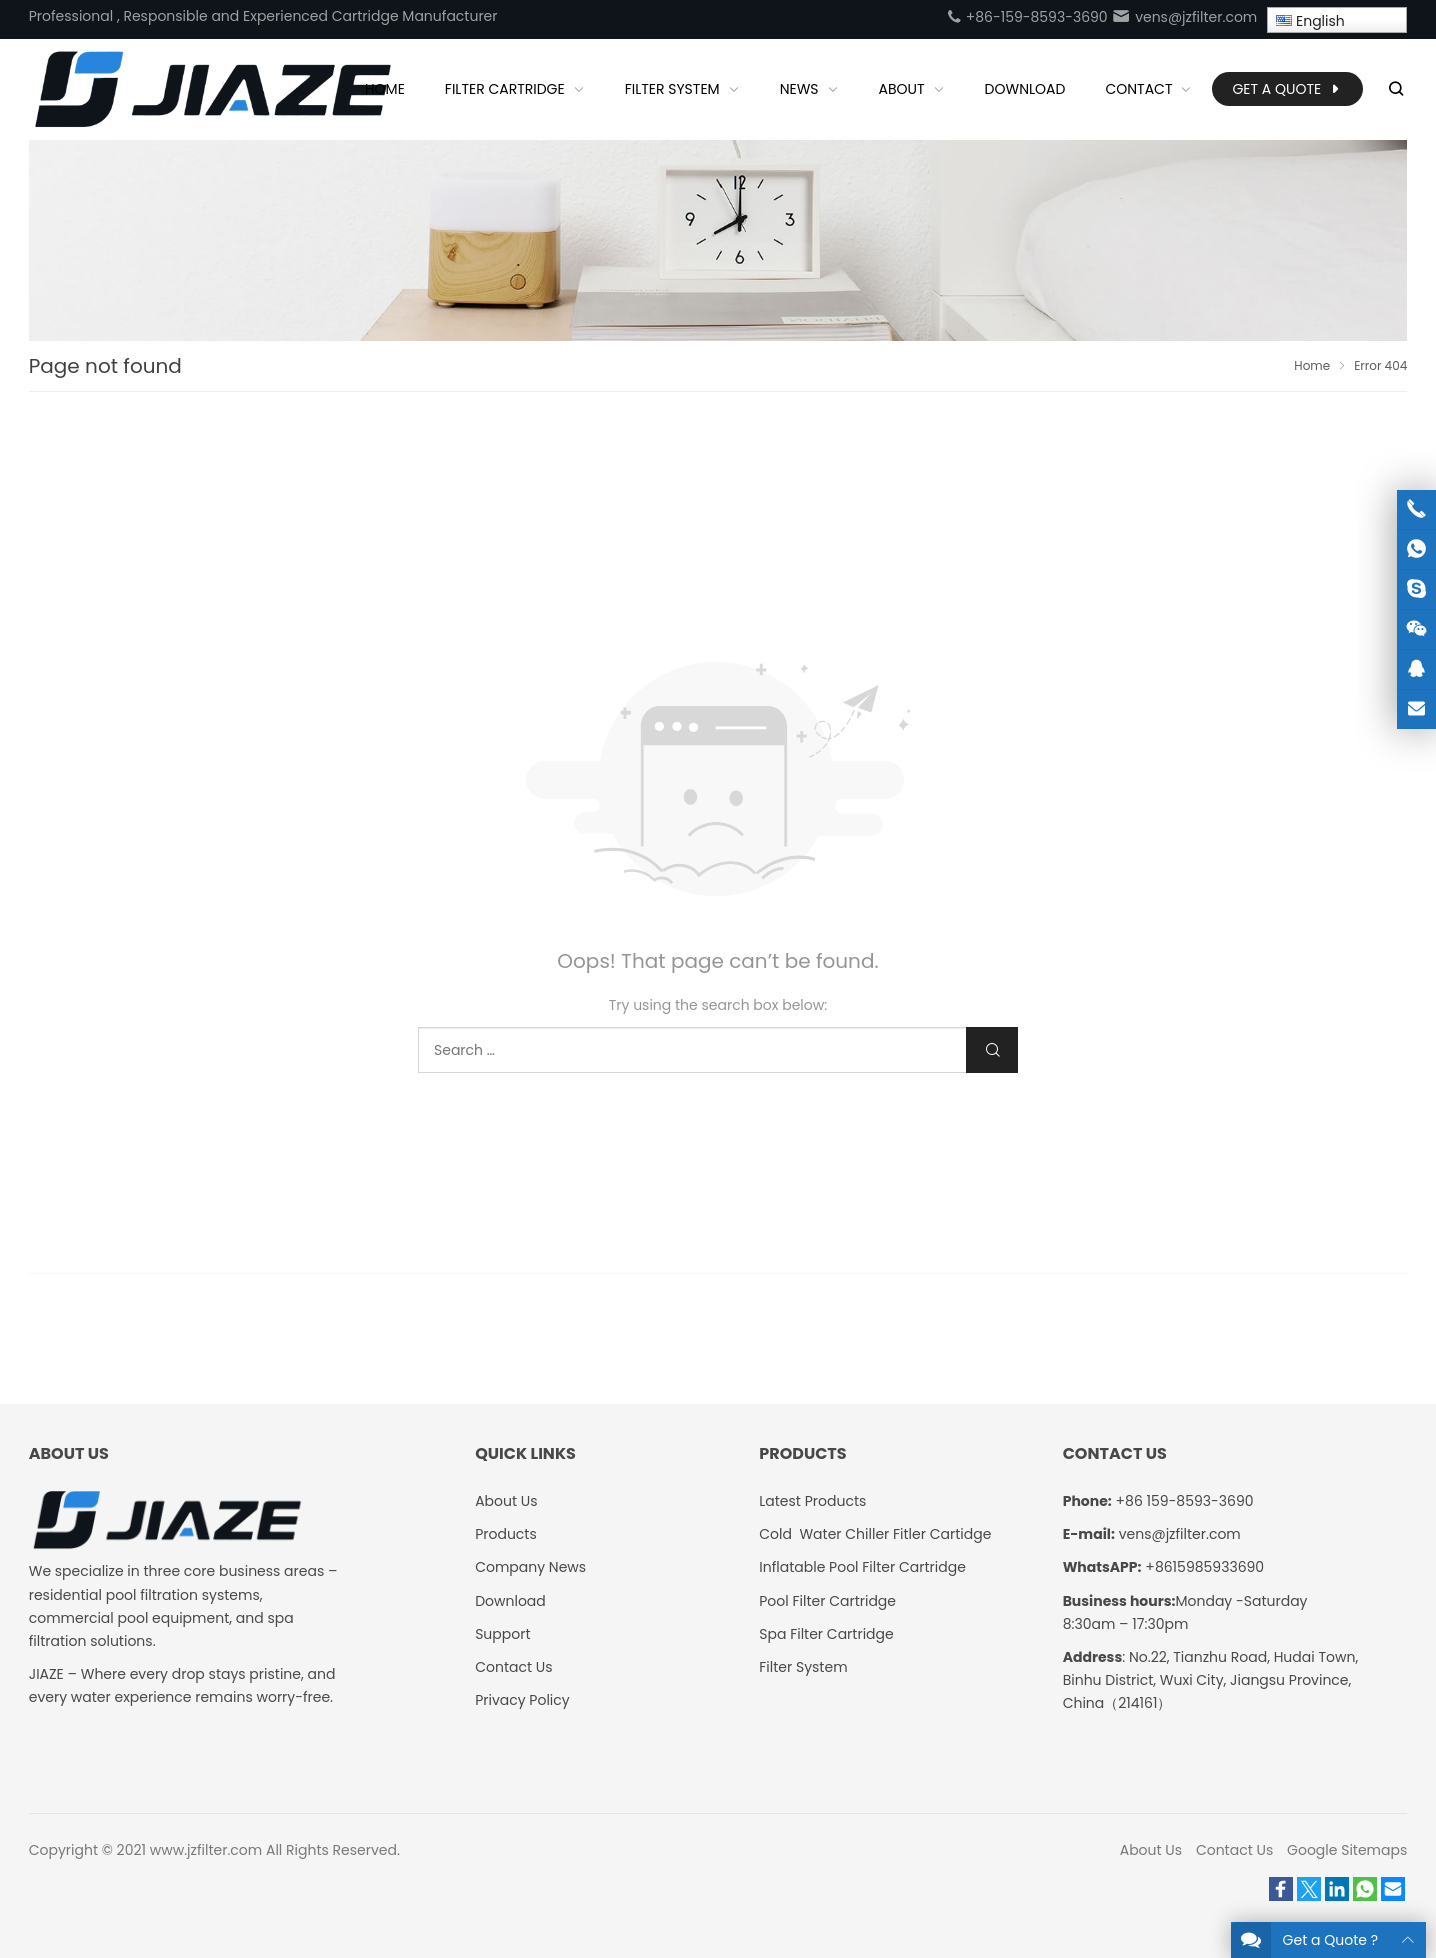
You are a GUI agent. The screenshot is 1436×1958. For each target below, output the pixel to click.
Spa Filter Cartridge (826, 1634)
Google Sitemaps (1347, 1850)
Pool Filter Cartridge (827, 1601)
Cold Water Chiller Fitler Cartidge (875, 1534)
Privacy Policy (522, 1700)
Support (502, 1634)
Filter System (803, 1667)
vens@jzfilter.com (1184, 17)
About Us (506, 1501)
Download (510, 1601)
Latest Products (812, 1501)
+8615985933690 (1204, 1567)
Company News (530, 1567)
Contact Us (513, 1667)
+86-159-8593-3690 (1027, 17)
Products (506, 1534)
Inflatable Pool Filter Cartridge (862, 1567)
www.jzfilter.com (206, 1850)
